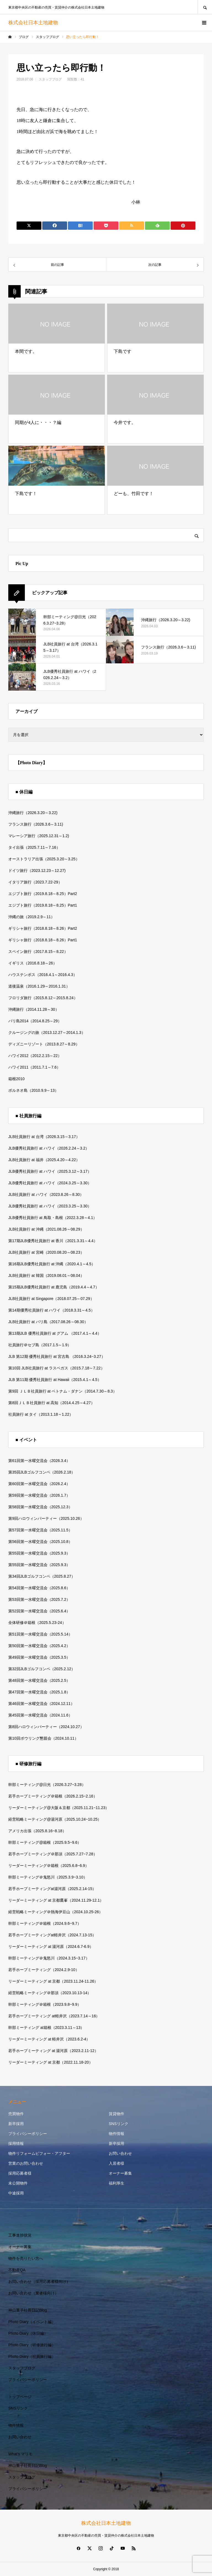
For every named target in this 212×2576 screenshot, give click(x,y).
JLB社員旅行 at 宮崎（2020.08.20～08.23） (46, 1252)
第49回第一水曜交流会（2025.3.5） (39, 1657)
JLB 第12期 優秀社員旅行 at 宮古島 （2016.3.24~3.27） (56, 1356)
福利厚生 (116, 2183)
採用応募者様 (19, 2173)
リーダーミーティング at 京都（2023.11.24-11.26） (53, 1981)
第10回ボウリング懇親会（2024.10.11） (43, 1738)
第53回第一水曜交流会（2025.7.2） (39, 1599)
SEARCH (205, 7)
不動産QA (16, 2270)
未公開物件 (18, 2183)
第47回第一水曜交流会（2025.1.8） (39, 1692)
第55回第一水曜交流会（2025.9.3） (39, 1553)
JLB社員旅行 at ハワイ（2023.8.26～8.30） (46, 1194)
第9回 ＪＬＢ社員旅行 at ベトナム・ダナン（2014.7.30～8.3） (62, 1391)
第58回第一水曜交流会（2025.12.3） (40, 1507)
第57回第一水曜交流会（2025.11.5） (40, 1530)
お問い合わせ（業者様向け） (33, 2293)
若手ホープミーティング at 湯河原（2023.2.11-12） (53, 2050)
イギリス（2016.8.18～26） (32, 963)
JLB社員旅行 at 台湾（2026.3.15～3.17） (44, 1136)
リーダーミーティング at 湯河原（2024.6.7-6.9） (50, 1946)
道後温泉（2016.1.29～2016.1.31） (39, 986)
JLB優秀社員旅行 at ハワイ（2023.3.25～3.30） (49, 1206)
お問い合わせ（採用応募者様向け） (39, 2281)
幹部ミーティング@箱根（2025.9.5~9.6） (44, 1842)
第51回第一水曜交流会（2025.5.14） (40, 1634)
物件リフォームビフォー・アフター (39, 2153)
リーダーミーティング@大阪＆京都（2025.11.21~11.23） (58, 1807)
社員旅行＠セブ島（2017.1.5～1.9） (39, 1345)
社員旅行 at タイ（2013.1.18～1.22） (40, 1414)
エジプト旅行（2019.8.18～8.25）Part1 (42, 905)
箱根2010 (16, 1079)
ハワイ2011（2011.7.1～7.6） (34, 1067)
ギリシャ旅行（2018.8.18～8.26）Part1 (42, 940)
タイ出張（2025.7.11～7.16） (34, 847)
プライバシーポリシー (27, 2133)
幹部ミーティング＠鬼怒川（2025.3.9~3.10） (47, 1877)
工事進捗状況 (19, 2235)
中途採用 (16, 2193)
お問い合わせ (120, 2153)
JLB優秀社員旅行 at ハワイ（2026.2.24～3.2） (48, 1148)
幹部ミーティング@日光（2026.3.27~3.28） (47, 1784)
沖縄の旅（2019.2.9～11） (31, 917)
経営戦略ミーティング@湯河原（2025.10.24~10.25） (55, 1819)
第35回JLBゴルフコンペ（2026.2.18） (41, 1472)
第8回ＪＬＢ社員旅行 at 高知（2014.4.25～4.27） (51, 1403)
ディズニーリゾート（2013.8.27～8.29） (44, 1044)
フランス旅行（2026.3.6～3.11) (35, 824)
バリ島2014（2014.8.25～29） (35, 1021)
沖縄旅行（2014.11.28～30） (33, 1009)
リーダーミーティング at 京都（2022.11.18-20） (50, 2062)
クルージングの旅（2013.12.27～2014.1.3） (46, 1032)
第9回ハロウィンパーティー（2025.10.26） (46, 1518)
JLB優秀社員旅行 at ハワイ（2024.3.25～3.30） (49, 1183)
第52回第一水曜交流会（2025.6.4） (39, 1611)
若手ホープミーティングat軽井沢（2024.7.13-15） (52, 1935)
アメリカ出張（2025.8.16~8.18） (37, 1831)
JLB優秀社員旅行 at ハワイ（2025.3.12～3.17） (49, 1171)
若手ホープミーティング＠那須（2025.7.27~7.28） (52, 1854)
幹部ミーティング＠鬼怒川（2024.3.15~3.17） (48, 1958)
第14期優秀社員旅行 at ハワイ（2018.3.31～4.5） (51, 1310)
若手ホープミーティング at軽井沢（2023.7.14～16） (54, 2016)
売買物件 (16, 2114)
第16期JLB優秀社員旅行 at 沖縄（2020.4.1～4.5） (51, 1264)
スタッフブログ (50, 79)
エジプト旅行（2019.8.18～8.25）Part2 (42, 893)
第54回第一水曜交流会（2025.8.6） (39, 1588)
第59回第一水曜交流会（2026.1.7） (39, 1495)
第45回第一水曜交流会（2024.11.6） (40, 1715)
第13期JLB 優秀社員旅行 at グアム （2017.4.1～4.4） (54, 1333)
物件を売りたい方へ (25, 2258)
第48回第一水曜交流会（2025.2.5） (39, 1680)
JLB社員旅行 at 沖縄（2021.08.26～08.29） (46, 1229)
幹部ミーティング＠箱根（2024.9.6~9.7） (44, 1923)
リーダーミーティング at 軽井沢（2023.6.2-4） (49, 2039)
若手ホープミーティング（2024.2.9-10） (43, 1969)
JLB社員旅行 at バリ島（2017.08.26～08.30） (48, 1322)
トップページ (19, 2396)
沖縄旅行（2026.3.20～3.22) (32, 812)
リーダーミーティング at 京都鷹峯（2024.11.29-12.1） (56, 1900)
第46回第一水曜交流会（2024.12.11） (41, 1703)
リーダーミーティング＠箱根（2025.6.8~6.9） (48, 1865)
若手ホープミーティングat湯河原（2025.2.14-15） (52, 1888)
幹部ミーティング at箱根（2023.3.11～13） (46, 2027)
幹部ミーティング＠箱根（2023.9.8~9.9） (44, 2004)
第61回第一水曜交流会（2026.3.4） (39, 1460)
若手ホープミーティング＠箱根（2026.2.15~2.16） (52, 1796)
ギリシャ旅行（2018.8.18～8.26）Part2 (42, 928)
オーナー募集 (120, 2173)
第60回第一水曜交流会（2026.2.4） (39, 1484)
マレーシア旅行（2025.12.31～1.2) (38, 836)
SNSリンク (118, 2123)
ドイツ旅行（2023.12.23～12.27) (37, 870)
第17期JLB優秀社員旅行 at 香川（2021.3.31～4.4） (52, 1241)
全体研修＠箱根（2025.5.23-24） (37, 1622)
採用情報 (16, 2143)
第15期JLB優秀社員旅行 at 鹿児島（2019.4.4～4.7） (53, 1287)
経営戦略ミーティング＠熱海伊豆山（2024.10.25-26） (55, 1912)
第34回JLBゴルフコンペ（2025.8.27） (41, 1576)
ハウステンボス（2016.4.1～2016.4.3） (42, 974)
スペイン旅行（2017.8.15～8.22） (38, 951)
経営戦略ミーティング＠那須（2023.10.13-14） (49, 1993)
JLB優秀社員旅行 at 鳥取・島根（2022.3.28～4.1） (52, 1217)
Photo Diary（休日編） (28, 2333)
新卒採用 (16, 2123)
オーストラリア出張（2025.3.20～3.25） (44, 859)
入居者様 (116, 2163)
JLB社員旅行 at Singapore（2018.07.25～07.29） (51, 1298)
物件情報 (116, 2133)
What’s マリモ (20, 2454)
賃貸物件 (116, 2114)
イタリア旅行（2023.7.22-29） (35, 882)
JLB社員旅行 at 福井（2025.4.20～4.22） (44, 1160)
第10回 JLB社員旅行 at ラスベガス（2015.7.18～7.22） (56, 1368)
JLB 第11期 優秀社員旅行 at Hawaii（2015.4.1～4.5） (54, 1379)
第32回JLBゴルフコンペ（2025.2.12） (41, 1669)
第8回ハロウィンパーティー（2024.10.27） (46, 1726)
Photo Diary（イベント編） (31, 2322)
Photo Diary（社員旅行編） (31, 2356)
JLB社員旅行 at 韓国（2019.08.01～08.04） (46, 1275)
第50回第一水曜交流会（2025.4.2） (39, 1646)
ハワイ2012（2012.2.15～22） (35, 1055)
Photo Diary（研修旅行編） (31, 2345)
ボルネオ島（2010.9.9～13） (33, 1090)
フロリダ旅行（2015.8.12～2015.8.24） (43, 998)
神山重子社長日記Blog (27, 2310)
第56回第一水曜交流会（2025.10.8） (40, 1541)
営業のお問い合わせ (25, 2163)
